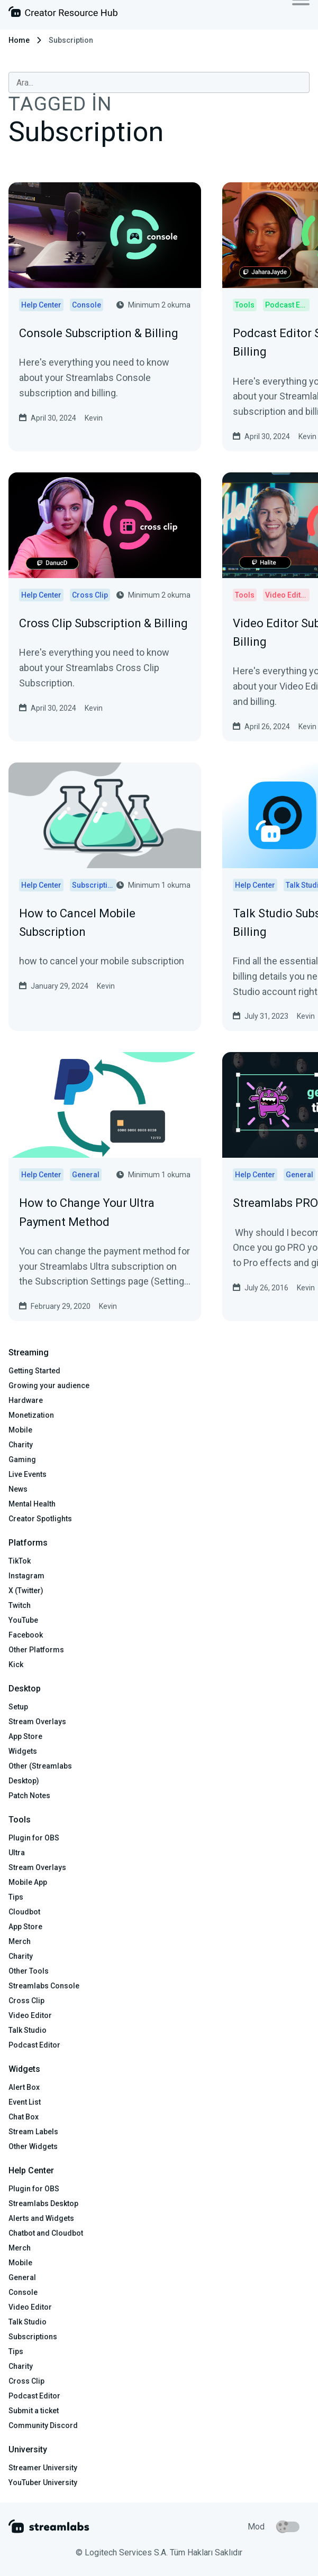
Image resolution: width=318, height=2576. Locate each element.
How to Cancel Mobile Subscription (77, 922)
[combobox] (159, 82)
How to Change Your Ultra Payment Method (87, 1212)
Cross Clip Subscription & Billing (103, 623)
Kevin (94, 418)
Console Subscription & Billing (98, 333)
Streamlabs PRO (275, 1203)
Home (19, 40)
